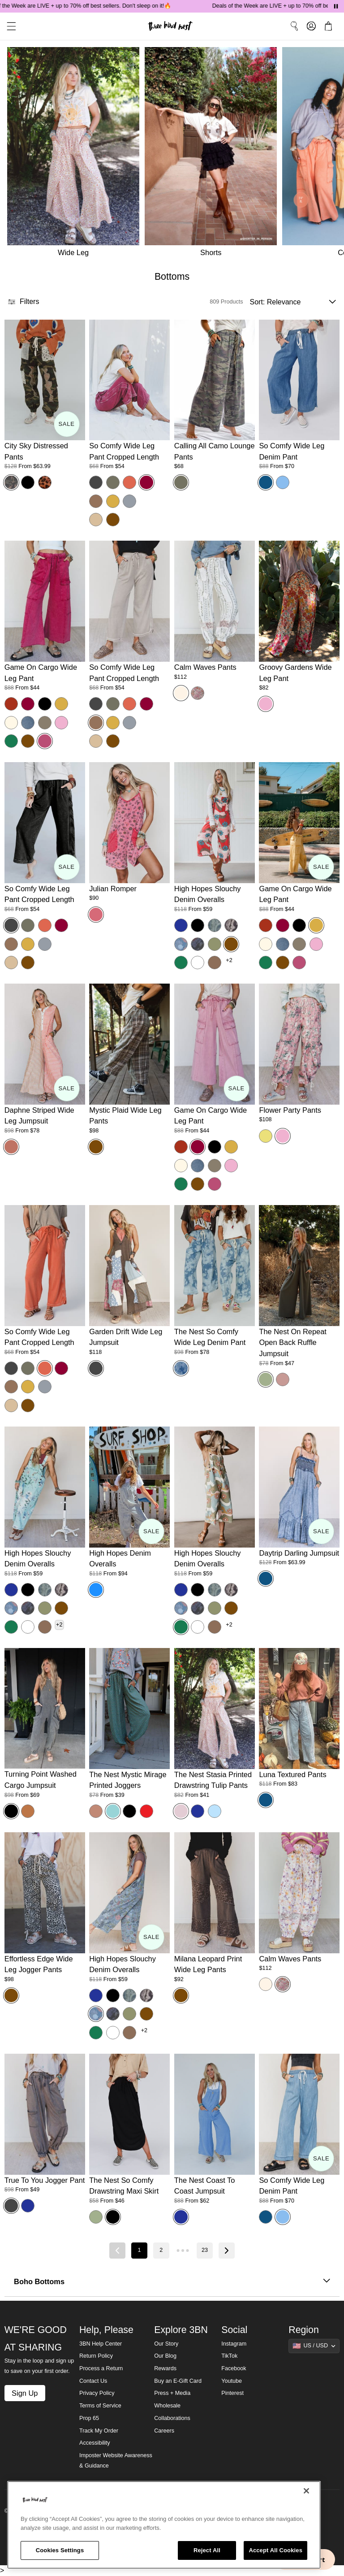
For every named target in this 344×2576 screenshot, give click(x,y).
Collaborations (172, 2418)
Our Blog (165, 2356)
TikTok (229, 2356)
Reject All (207, 2550)
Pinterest (232, 2393)
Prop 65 (89, 2418)
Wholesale (167, 2406)
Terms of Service (100, 2406)
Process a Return (101, 2368)
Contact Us (93, 2381)
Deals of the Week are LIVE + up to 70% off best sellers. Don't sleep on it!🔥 (97, 6)
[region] (164, 2525)
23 (205, 2250)
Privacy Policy (96, 2393)
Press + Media (172, 2393)
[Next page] (227, 2250)
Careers (164, 2431)
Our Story (166, 2344)
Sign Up (25, 2393)
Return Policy (96, 2356)
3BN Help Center (100, 2344)
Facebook (233, 2368)
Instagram (233, 2344)
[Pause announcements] (336, 6)
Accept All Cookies (275, 2550)
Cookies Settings (60, 2550)
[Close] (306, 2491)
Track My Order (98, 2431)
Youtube (231, 2381)
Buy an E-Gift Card (178, 2381)
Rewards (165, 2368)
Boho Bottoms (172, 2282)
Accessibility (94, 2443)
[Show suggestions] (314, 2346)
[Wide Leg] (72, 154)
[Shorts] (213, 154)
